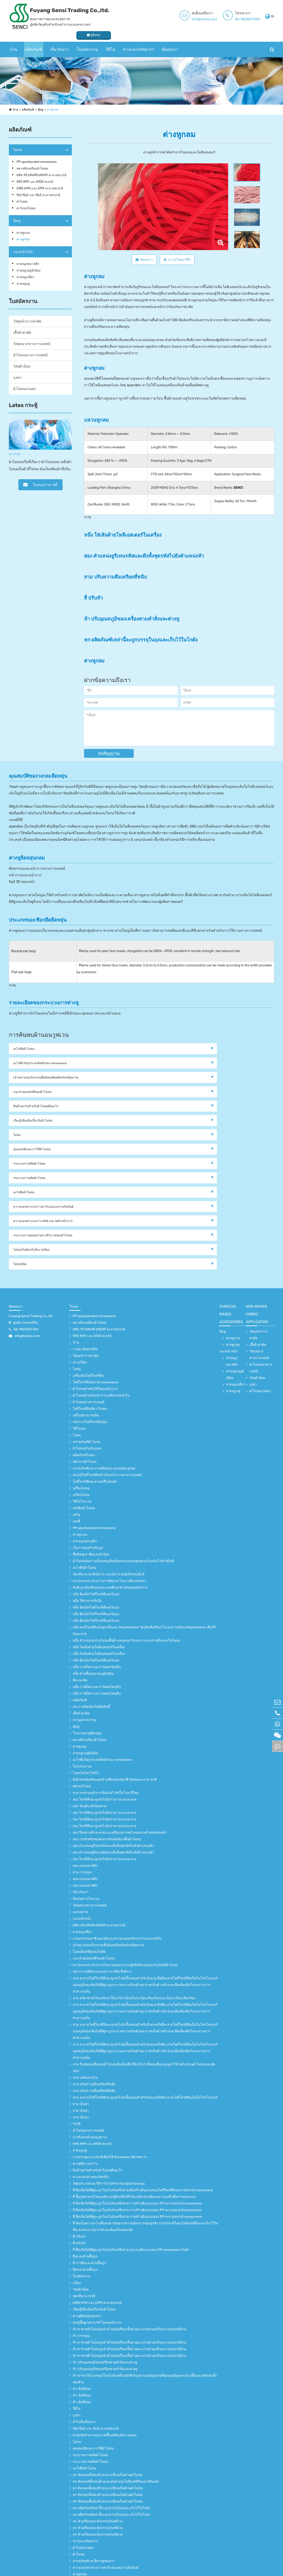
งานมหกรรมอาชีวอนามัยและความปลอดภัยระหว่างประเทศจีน (117, 1824)
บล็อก (77, 2168)
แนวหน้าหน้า (23, 252)
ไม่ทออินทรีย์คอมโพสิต (89, 1837)
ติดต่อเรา (170, 40)
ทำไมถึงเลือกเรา (84, 2307)
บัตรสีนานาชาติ (84, 2181)
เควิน (76, 1400)
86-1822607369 (192, 19)
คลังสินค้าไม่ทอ (84, 1393)
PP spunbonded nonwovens (37, 162)
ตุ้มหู (43, 109)
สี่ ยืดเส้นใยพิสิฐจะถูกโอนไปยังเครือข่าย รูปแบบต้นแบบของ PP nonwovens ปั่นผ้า (131, 2135)
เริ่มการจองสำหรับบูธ (88, 1433)
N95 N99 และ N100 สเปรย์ (35, 182)
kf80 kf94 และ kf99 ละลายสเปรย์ (40, 188)
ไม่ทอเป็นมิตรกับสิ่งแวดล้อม (76, 1148)
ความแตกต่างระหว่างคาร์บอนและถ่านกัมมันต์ (211, 1120)
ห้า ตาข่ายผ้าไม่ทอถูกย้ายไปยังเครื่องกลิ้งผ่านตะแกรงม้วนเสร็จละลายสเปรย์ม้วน (129, 2214)
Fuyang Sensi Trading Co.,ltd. (31, 1201)
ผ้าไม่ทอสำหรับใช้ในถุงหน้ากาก (95, 1274)
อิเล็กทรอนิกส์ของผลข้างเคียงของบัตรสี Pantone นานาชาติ (115, 1665)
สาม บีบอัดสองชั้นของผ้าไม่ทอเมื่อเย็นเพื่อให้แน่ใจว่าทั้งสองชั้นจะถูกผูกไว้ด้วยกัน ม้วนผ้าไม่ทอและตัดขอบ (144, 1953)
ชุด (75, 2512)
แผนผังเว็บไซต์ (157, 2564)
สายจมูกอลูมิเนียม (28, 270)
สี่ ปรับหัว (79, 2122)
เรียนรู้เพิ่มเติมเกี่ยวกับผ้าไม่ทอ (211, 1077)
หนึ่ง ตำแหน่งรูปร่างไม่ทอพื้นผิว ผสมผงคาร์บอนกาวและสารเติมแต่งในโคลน (126, 1526)
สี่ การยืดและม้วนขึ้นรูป (89, 2148)
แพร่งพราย (80, 1797)
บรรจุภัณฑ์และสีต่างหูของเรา (94, 2446)
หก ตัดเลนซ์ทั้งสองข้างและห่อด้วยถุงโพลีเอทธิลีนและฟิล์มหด (116, 2367)
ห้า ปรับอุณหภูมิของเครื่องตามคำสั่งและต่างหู (105, 2248)
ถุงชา (17, 377)
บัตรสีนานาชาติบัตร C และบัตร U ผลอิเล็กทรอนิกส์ (108, 1459)
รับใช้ (76, 2009)
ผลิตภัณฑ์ (33, 40)
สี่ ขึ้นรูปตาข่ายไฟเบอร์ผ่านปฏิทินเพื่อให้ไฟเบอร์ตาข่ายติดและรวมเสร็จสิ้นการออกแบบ (134, 2082)
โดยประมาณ (82, 1652)
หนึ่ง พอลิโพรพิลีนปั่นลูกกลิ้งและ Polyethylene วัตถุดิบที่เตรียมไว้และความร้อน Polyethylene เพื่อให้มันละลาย (144, 1516)
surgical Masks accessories (231, 1199)
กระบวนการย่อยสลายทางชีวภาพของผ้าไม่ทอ (211, 1134)
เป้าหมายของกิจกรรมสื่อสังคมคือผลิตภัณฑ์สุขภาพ (76, 1062)
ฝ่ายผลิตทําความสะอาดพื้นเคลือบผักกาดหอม (105, 2320)
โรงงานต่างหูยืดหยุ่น (87, 1618)
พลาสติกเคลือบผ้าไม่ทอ (32, 168)
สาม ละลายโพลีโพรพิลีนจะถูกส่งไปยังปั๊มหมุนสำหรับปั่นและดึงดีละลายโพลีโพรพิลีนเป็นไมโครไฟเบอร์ (145, 1983)
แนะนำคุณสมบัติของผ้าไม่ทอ (211, 1062)
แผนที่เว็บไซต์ (83, 2499)
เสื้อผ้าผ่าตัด (22, 332)
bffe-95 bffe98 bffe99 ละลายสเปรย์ (41, 175)
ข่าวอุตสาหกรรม (84, 1605)
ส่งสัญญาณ (109, 753)
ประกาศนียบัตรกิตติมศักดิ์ (91, 1592)
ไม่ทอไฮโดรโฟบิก (86, 1658)
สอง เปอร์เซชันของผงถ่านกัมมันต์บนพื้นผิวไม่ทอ (107, 1724)
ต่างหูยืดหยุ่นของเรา (87, 2201)
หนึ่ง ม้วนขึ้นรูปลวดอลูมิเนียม (93, 1559)
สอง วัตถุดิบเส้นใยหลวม (90, 1691)
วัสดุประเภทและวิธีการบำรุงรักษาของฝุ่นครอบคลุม (109, 2069)
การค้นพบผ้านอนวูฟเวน (90, 2022)
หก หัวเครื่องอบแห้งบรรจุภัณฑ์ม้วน (97, 2406)
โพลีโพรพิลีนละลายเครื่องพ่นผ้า (95, 1367)
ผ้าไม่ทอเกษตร (24, 389)
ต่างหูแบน (23, 233)
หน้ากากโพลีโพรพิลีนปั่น (90, 1307)
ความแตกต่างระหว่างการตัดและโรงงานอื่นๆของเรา (109, 1466)
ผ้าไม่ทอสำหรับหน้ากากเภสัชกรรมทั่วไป (101, 1281)
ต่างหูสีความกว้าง (85, 2049)
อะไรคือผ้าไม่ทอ (76, 1048)
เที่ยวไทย (79, 2486)
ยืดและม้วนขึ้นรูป (85, 2142)
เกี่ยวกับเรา (59, 40)
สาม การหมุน (82, 1757)
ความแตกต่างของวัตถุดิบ (91, 2062)
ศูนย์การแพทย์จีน (25, 1208)
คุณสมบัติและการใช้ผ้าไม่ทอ (211, 1091)
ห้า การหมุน (81, 2221)
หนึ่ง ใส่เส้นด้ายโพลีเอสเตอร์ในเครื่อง (99, 1532)
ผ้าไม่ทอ (22, 202)
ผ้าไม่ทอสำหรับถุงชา (87, 1334)
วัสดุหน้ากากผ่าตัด (27, 321)
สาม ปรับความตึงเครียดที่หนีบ (94, 1969)
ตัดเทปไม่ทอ (82, 1671)
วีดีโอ (110, 40)
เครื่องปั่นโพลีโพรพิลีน (88, 1261)
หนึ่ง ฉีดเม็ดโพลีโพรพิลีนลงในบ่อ (96, 1479)
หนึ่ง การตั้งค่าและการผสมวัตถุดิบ (97, 1552)
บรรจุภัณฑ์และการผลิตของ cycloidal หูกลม (104, 1354)
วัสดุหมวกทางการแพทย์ (31, 344)
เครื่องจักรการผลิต (86, 1301)
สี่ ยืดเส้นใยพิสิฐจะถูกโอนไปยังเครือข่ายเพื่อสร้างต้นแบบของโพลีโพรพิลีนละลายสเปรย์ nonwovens (143, 2075)
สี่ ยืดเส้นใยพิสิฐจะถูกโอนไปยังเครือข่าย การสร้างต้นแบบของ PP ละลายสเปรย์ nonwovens (137, 2089)
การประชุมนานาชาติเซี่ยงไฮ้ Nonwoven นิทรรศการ (110, 2042)
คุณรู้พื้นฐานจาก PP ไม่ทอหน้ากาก (97, 2208)
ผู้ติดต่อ (254, 16)
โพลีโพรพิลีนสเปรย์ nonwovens (96, 1267)
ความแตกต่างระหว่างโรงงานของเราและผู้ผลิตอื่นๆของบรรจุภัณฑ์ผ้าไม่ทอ (125, 1850)
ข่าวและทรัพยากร (138, 40)
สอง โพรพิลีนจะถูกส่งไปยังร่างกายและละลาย (104, 1685)
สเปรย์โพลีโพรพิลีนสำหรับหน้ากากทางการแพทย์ (107, 1360)
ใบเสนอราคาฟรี (40, 484)
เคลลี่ (76, 1407)
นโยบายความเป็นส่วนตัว (90, 2526)
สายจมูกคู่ (23, 284)
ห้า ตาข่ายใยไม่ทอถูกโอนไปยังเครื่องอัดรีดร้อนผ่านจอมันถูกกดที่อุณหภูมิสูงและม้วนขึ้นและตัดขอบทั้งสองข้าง (145, 2264)
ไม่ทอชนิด (211, 1148)
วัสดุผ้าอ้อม (22, 366)
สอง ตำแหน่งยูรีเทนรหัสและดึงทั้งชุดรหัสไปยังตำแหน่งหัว (113, 1731)
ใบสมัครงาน (87, 40)
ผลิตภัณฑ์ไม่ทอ (84, 1340)
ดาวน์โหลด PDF (180, 259)
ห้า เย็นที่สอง (82, 2274)
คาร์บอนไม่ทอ (26, 208)
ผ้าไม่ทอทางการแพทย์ (30, 355)
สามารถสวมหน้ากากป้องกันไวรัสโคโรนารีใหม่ (106, 1678)
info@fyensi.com (149, 19)
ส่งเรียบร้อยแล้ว (84, 2532)
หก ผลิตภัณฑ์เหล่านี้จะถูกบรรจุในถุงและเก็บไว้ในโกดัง (111, 2393)
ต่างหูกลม (55, 109)
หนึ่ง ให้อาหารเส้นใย (87, 1486)
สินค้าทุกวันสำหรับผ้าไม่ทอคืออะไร (76, 1077)
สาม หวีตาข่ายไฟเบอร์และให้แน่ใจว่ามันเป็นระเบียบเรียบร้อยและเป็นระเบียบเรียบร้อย (134, 1883)
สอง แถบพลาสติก (85, 1751)
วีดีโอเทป (79, 1314)
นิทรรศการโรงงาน (86, 1784)
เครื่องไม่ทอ (81, 1373)
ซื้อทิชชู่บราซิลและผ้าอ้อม (91, 1440)
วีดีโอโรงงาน (82, 1387)
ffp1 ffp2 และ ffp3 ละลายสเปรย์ (38, 195)
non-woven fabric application (257, 1199)
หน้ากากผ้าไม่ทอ (85, 1347)
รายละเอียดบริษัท (85, 1234)
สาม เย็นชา (81, 1989)
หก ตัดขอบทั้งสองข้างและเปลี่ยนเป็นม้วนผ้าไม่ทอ (108, 2360)
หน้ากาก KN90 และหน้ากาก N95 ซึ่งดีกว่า (102, 1857)
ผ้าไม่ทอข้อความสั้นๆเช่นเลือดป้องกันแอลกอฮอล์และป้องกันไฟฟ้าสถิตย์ (123, 1446)
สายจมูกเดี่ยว (25, 277)
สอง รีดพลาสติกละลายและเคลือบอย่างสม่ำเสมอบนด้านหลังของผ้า (120, 1718)
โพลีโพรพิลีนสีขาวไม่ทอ (90, 1294)
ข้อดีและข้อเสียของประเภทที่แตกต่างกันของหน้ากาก (110, 1473)
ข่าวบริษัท (80, 1248)
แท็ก (76, 2539)
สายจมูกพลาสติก (28, 264)
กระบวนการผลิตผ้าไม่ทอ (76, 1105)
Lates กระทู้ (23, 405)
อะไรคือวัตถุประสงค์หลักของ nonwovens (211, 1048)
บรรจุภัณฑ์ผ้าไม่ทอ (86, 1327)
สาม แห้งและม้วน (85, 1963)
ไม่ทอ (17, 150)
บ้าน (13, 40)
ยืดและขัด (80, 1565)
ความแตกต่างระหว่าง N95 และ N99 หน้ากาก (76, 1134)
